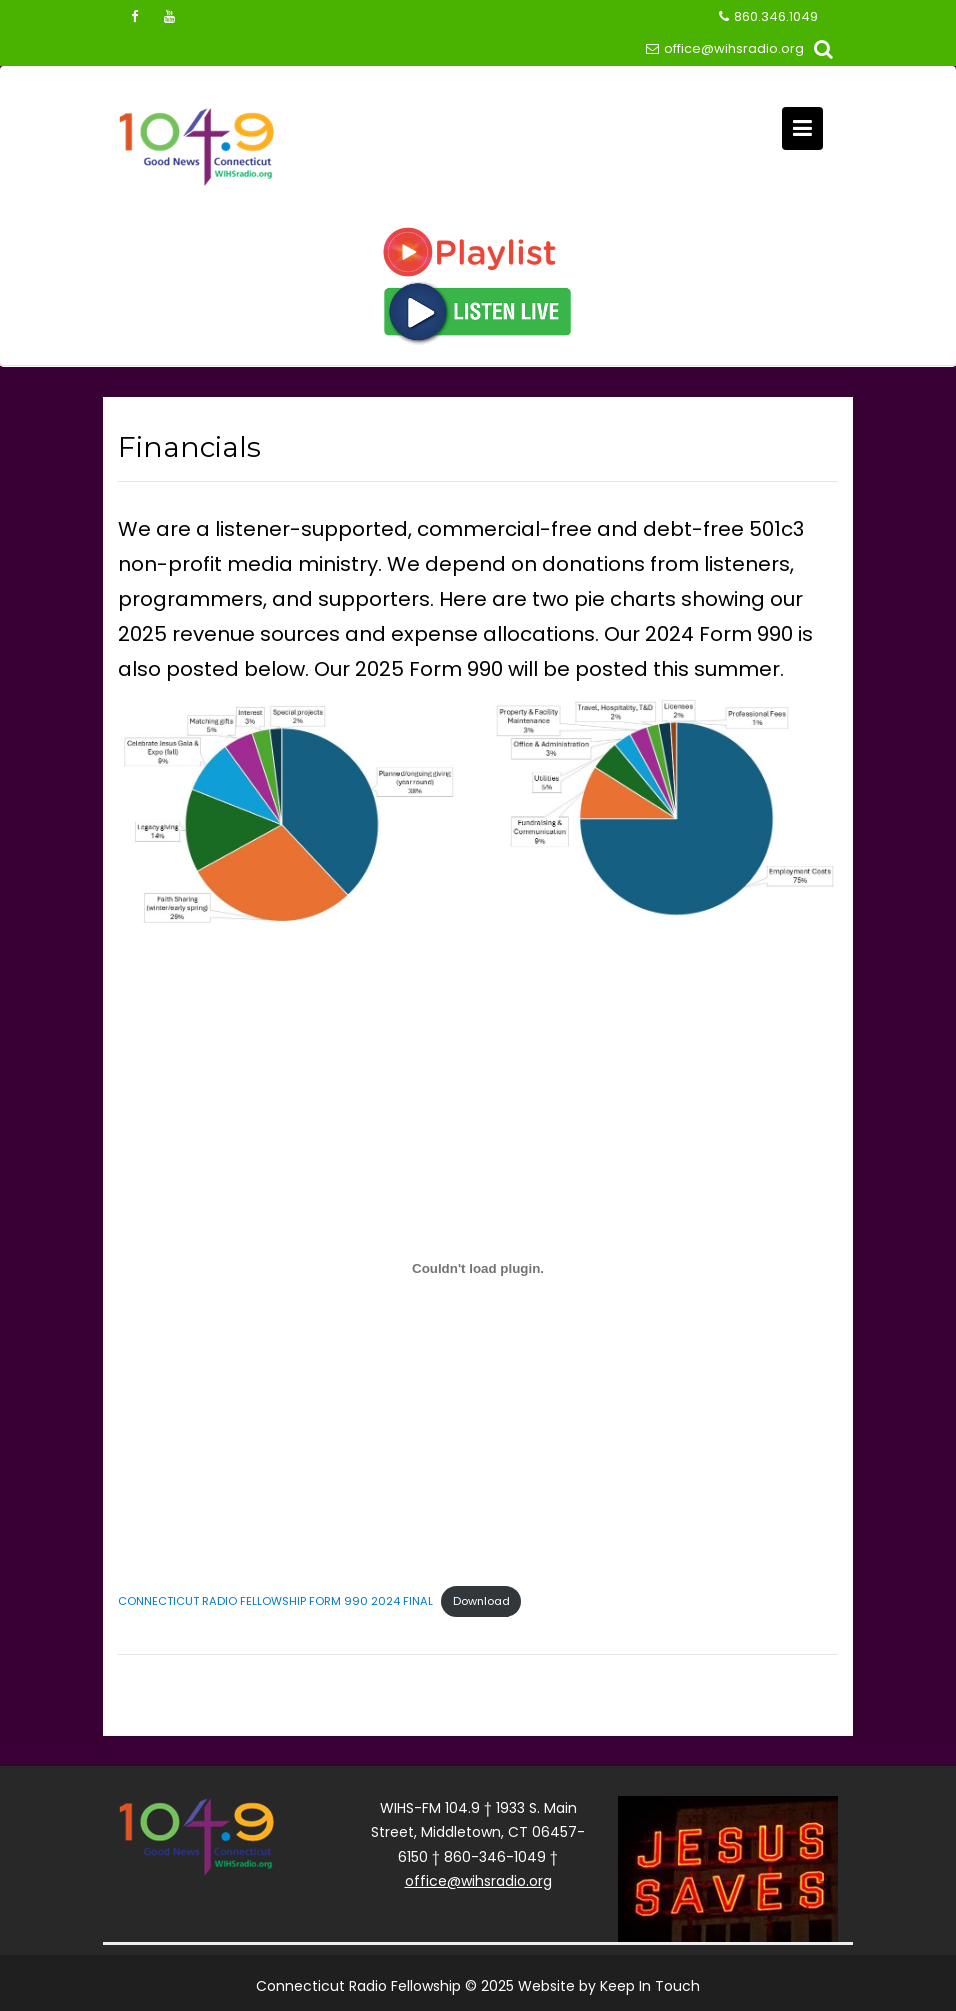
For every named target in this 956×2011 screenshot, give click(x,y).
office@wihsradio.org (725, 49)
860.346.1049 (768, 17)
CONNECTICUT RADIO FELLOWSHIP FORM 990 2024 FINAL (275, 1601)
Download (481, 1601)
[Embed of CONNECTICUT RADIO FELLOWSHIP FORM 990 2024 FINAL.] (478, 1268)
